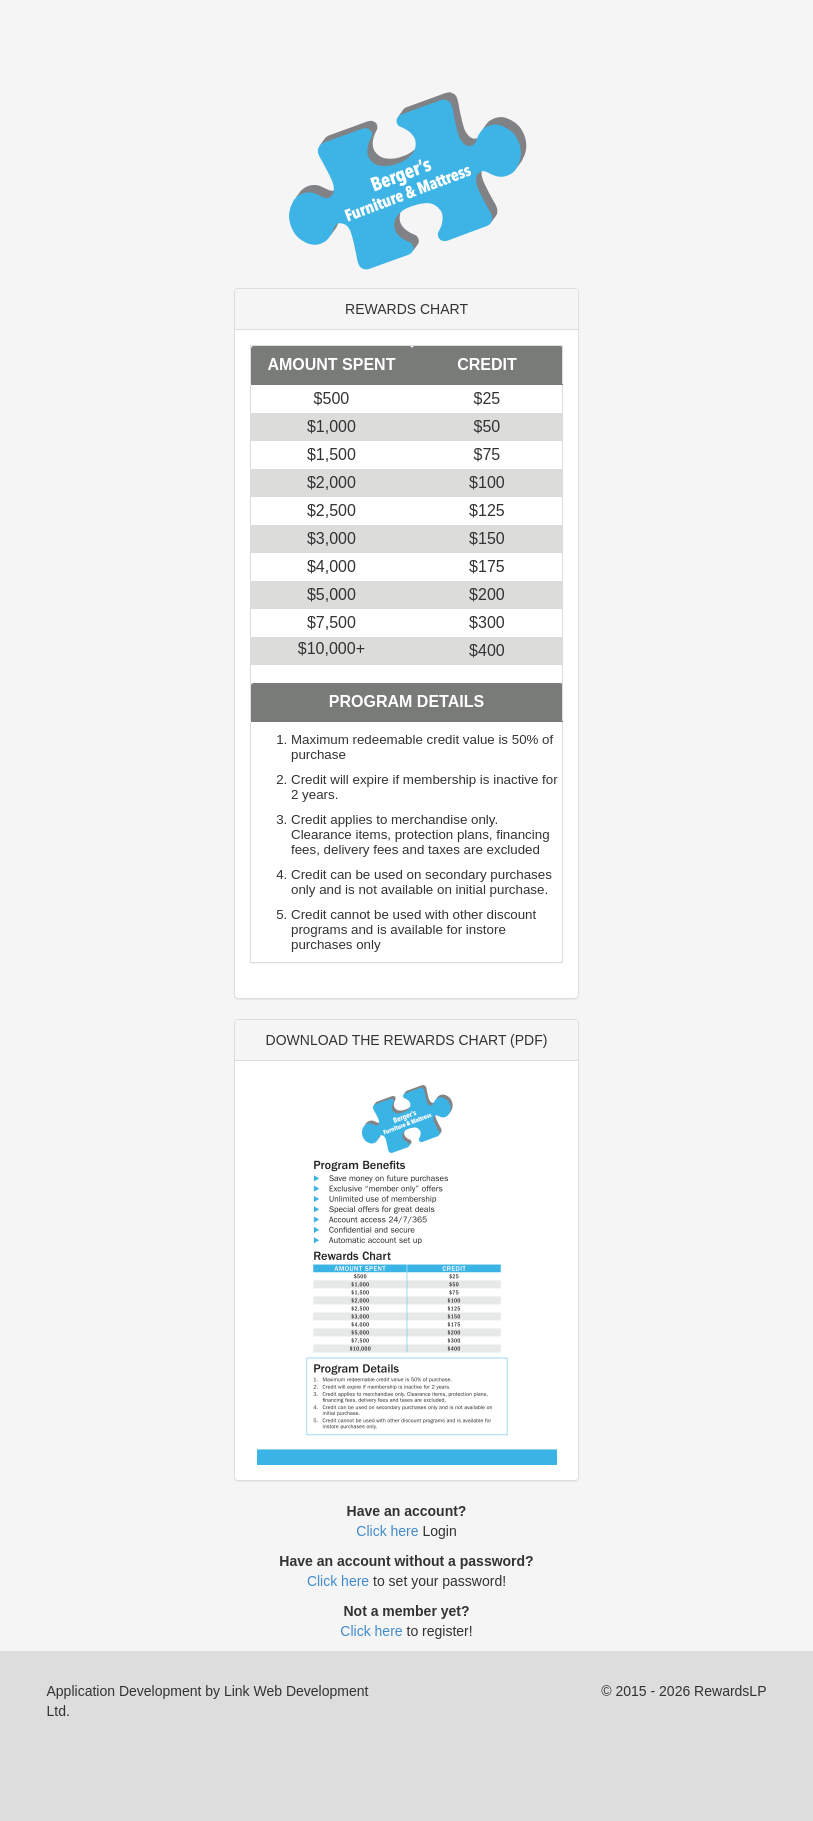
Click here (387, 1531)
